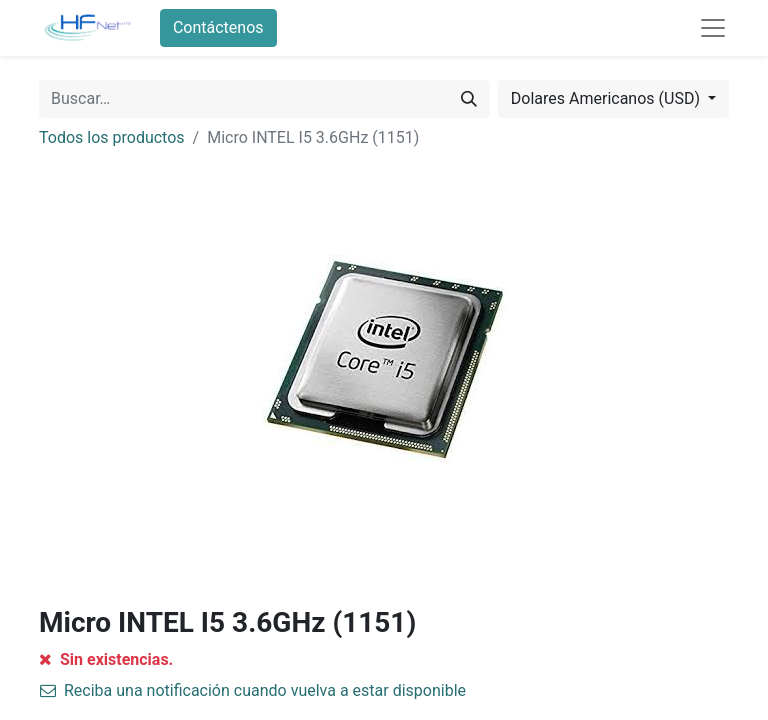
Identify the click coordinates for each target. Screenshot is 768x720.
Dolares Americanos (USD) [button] (607, 98)
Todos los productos (112, 137)
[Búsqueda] (469, 99)
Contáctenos (218, 27)
